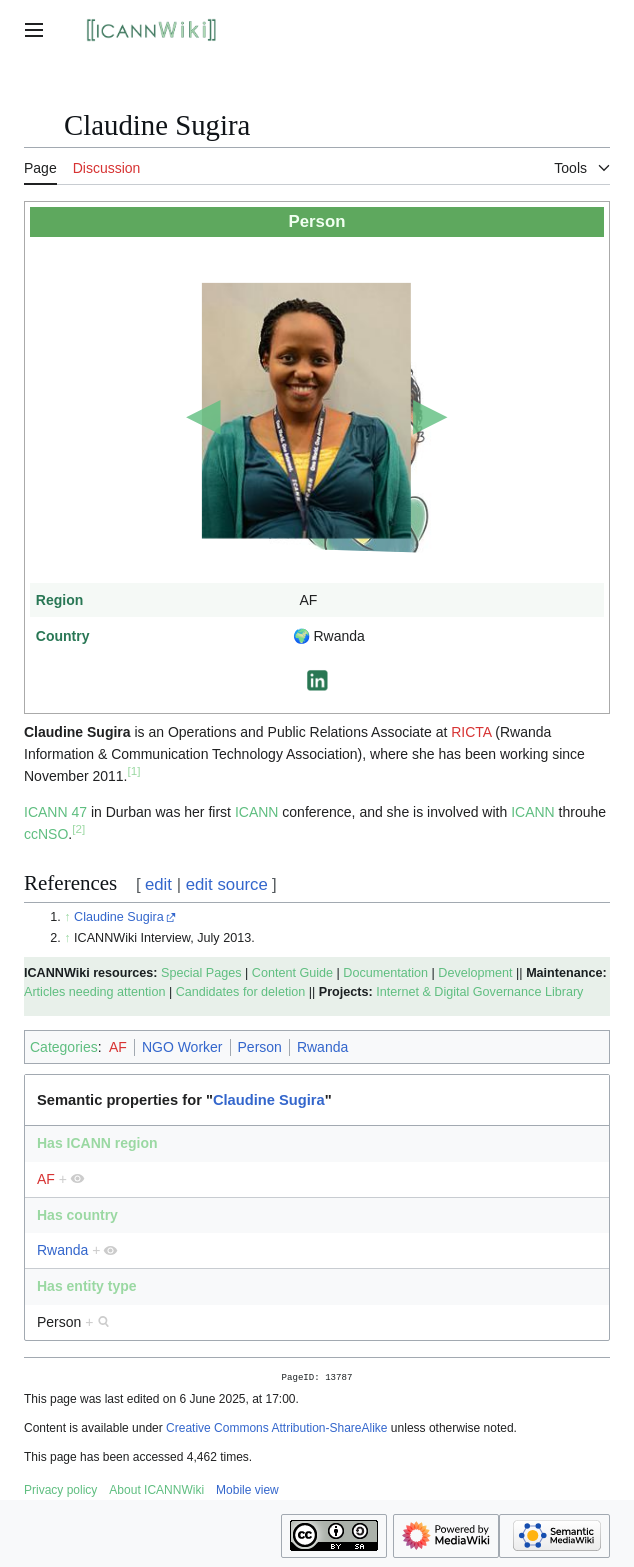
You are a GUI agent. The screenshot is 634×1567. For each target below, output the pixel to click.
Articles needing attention (94, 992)
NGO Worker (182, 1047)
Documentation (385, 973)
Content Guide (292, 973)
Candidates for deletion (241, 992)
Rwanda (322, 1047)
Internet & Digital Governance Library (479, 992)
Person (260, 1047)
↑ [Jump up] (67, 917)
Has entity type (87, 1286)
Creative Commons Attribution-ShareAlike (276, 1430)
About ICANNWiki (156, 1492)
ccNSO (46, 834)
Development (475, 973)
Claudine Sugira (119, 917)
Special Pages (201, 973)
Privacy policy (60, 1492)
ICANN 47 (55, 812)
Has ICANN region (97, 1143)
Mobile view (247, 1492)
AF (118, 1047)
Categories (64, 1047)
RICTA (471, 732)
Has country (77, 1215)
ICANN (257, 812)
